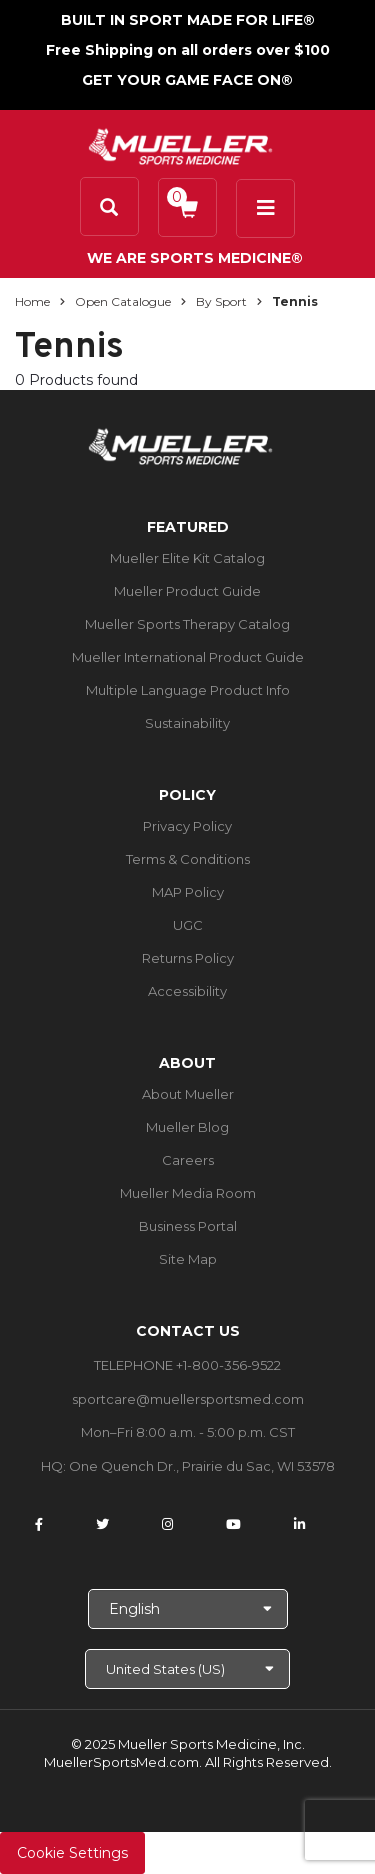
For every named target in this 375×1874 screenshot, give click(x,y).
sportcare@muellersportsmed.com (188, 1399)
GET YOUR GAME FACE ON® (187, 80)
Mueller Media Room (188, 1193)
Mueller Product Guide (187, 591)
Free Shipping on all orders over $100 (188, 50)
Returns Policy (188, 958)
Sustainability (187, 723)
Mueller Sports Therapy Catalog (187, 624)
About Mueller (188, 1094)
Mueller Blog (187, 1127)
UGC (188, 925)
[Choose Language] (188, 1609)
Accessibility (187, 991)
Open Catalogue (123, 301)
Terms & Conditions (188, 859)
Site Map (188, 1259)
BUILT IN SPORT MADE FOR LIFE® (188, 20)
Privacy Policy (187, 826)
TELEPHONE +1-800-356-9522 (187, 1365)
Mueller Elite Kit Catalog (187, 558)
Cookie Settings (72, 1853)
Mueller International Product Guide (188, 657)
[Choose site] (187, 1669)
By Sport (221, 301)
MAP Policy (188, 892)
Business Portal (188, 1226)
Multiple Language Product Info (188, 690)
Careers (188, 1160)
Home (32, 301)
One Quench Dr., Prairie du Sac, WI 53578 (202, 1466)
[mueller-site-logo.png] (180, 144)
